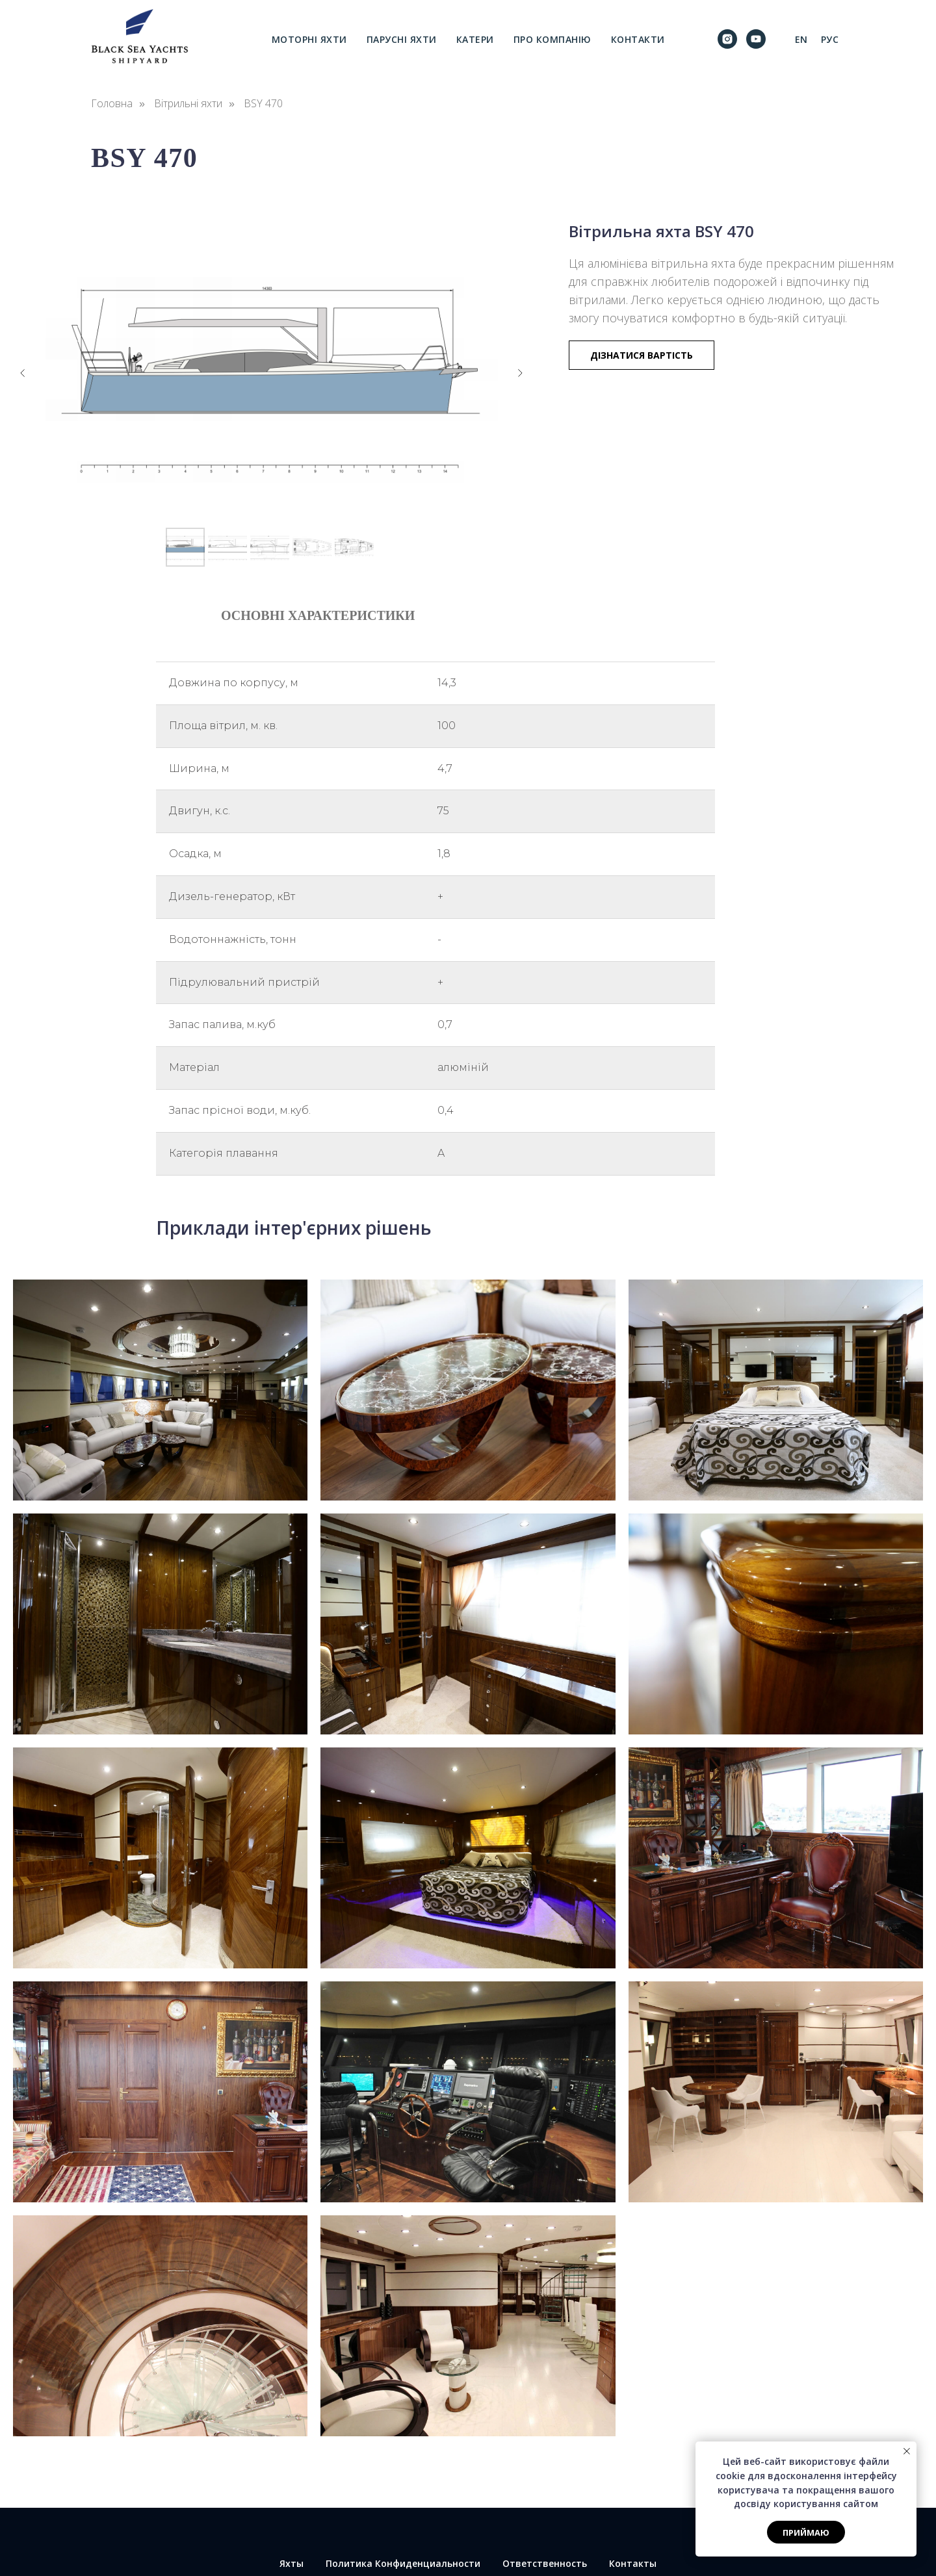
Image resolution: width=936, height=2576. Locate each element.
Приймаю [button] (806, 2532)
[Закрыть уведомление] (906, 2451)
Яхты (292, 2563)
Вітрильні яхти (188, 103)
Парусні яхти (402, 39)
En (801, 39)
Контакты (632, 2563)
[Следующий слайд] (520, 373)
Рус (830, 39)
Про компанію (553, 39)
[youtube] (756, 39)
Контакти (638, 39)
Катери (475, 39)
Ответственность (544, 2563)
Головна (112, 103)
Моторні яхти (309, 39)
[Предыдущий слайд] (22, 373)
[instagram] (727, 39)
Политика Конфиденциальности (403, 2563)
